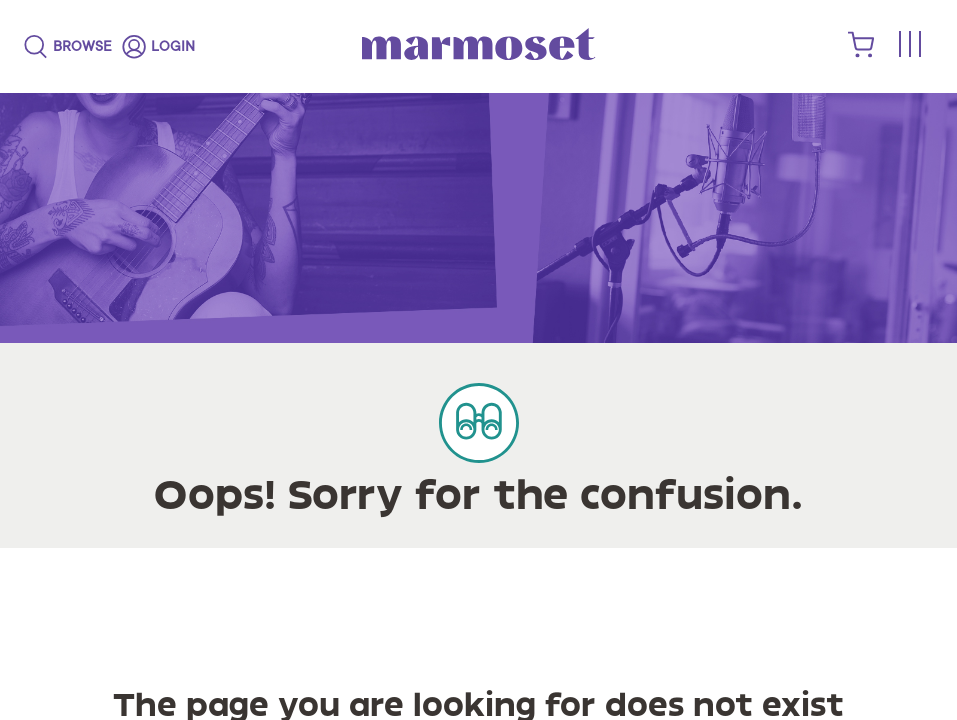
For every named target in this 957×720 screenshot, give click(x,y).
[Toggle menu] (909, 45)
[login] (158, 47)
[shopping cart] (861, 53)
